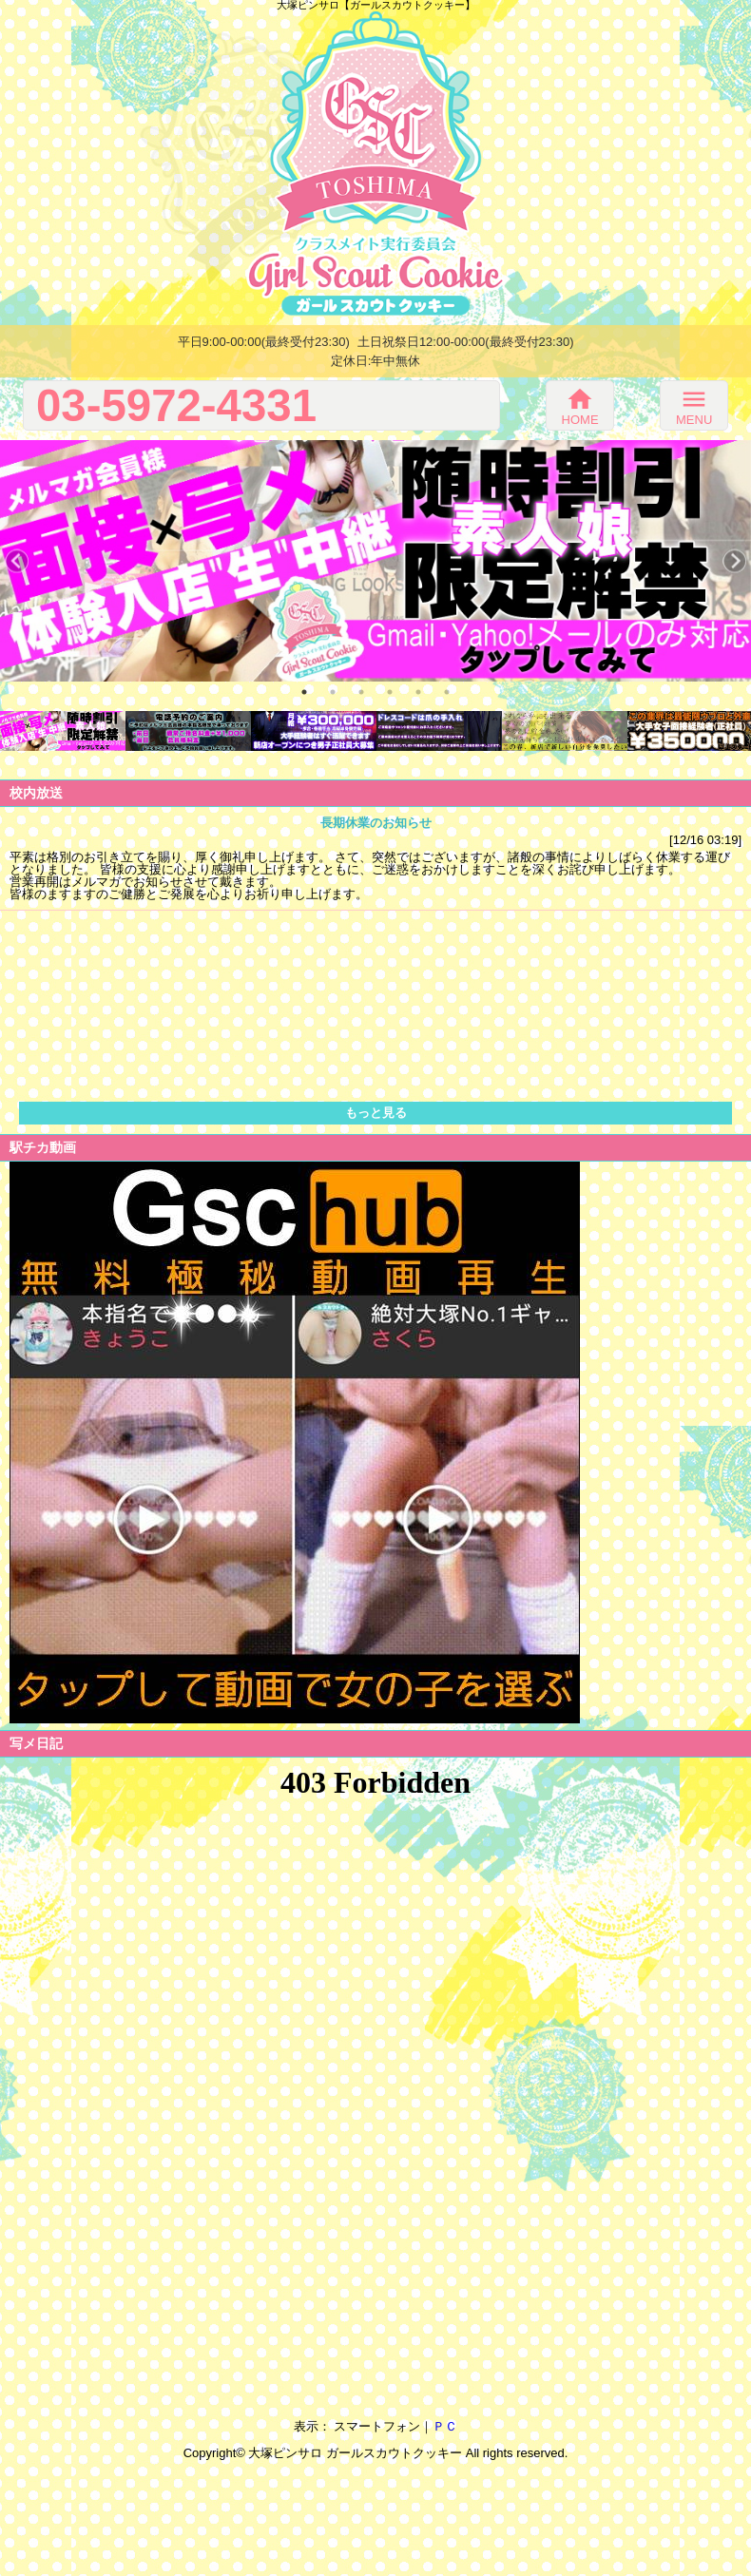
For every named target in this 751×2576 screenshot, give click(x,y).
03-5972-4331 (176, 405)
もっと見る (376, 1112)
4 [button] (389, 692)
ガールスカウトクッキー (394, 2453)
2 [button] (332, 692)
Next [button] (734, 561)
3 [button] (361, 692)
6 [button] (446, 692)
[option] (375, 561)
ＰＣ (445, 2426)
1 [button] (304, 692)
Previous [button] (17, 561)
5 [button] (418, 692)
